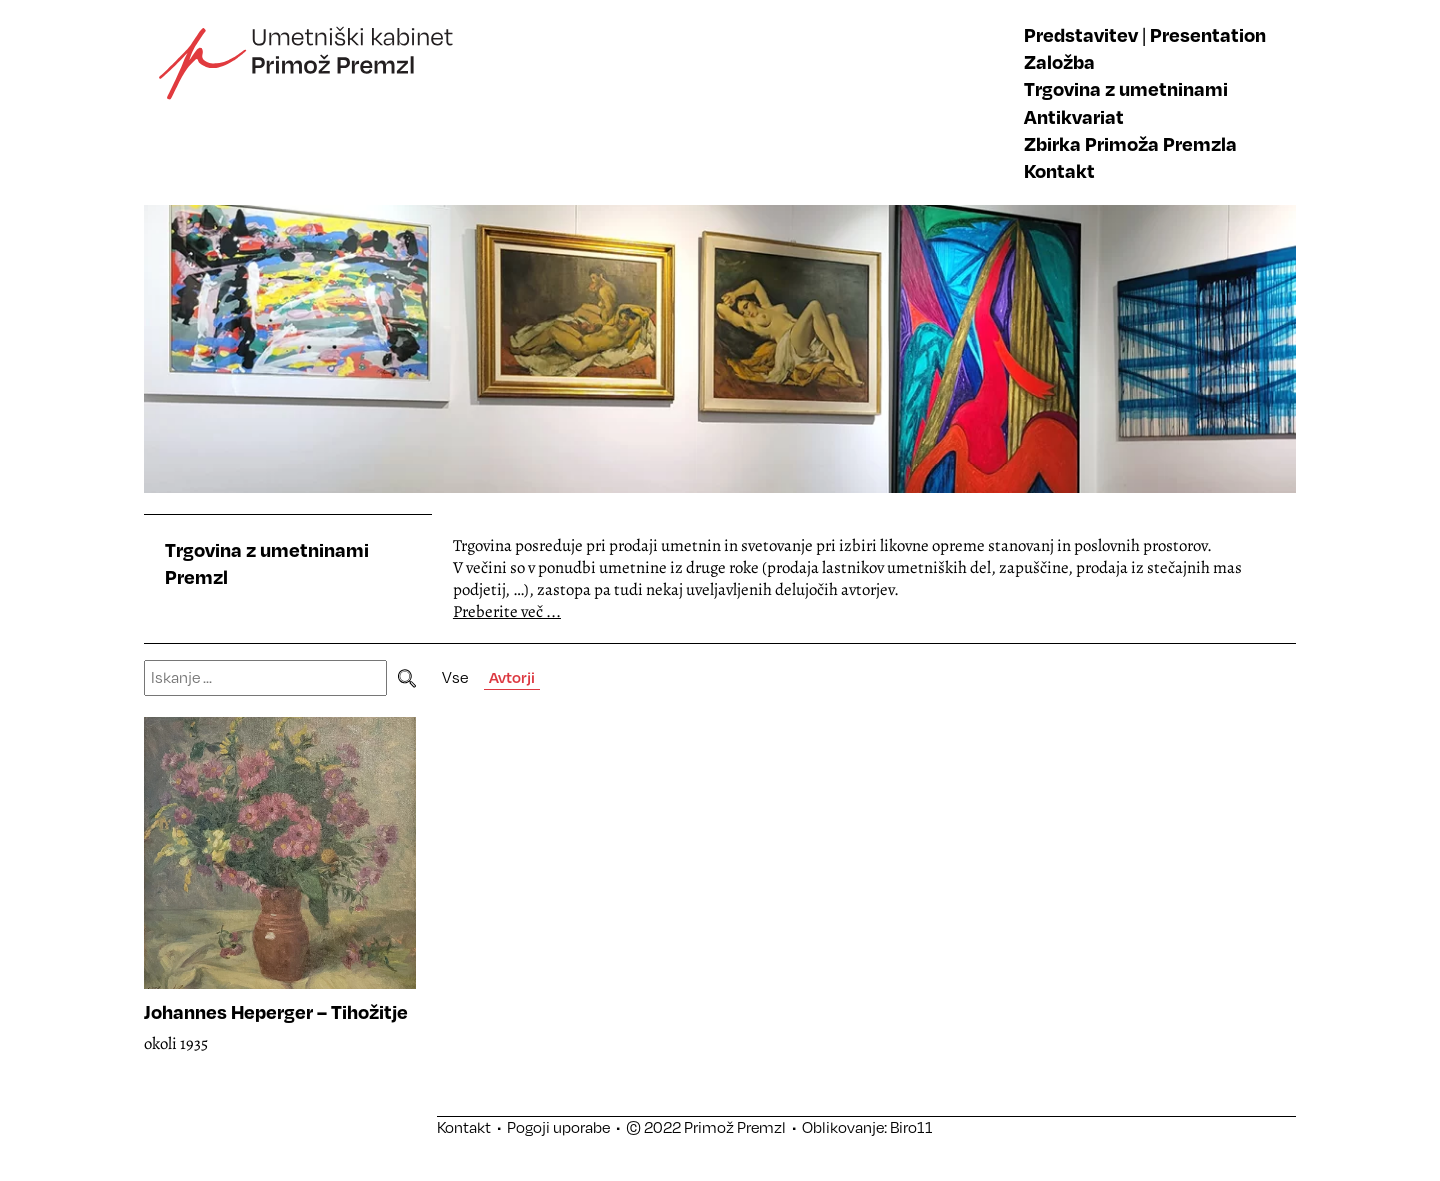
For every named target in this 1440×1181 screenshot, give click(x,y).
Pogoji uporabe (558, 1127)
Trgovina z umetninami (1126, 88)
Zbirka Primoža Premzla (1130, 143)
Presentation (1208, 34)
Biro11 (911, 1127)
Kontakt (1059, 170)
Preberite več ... (507, 611)
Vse (455, 677)
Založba (1059, 61)
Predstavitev (1081, 34)
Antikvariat (1074, 116)
